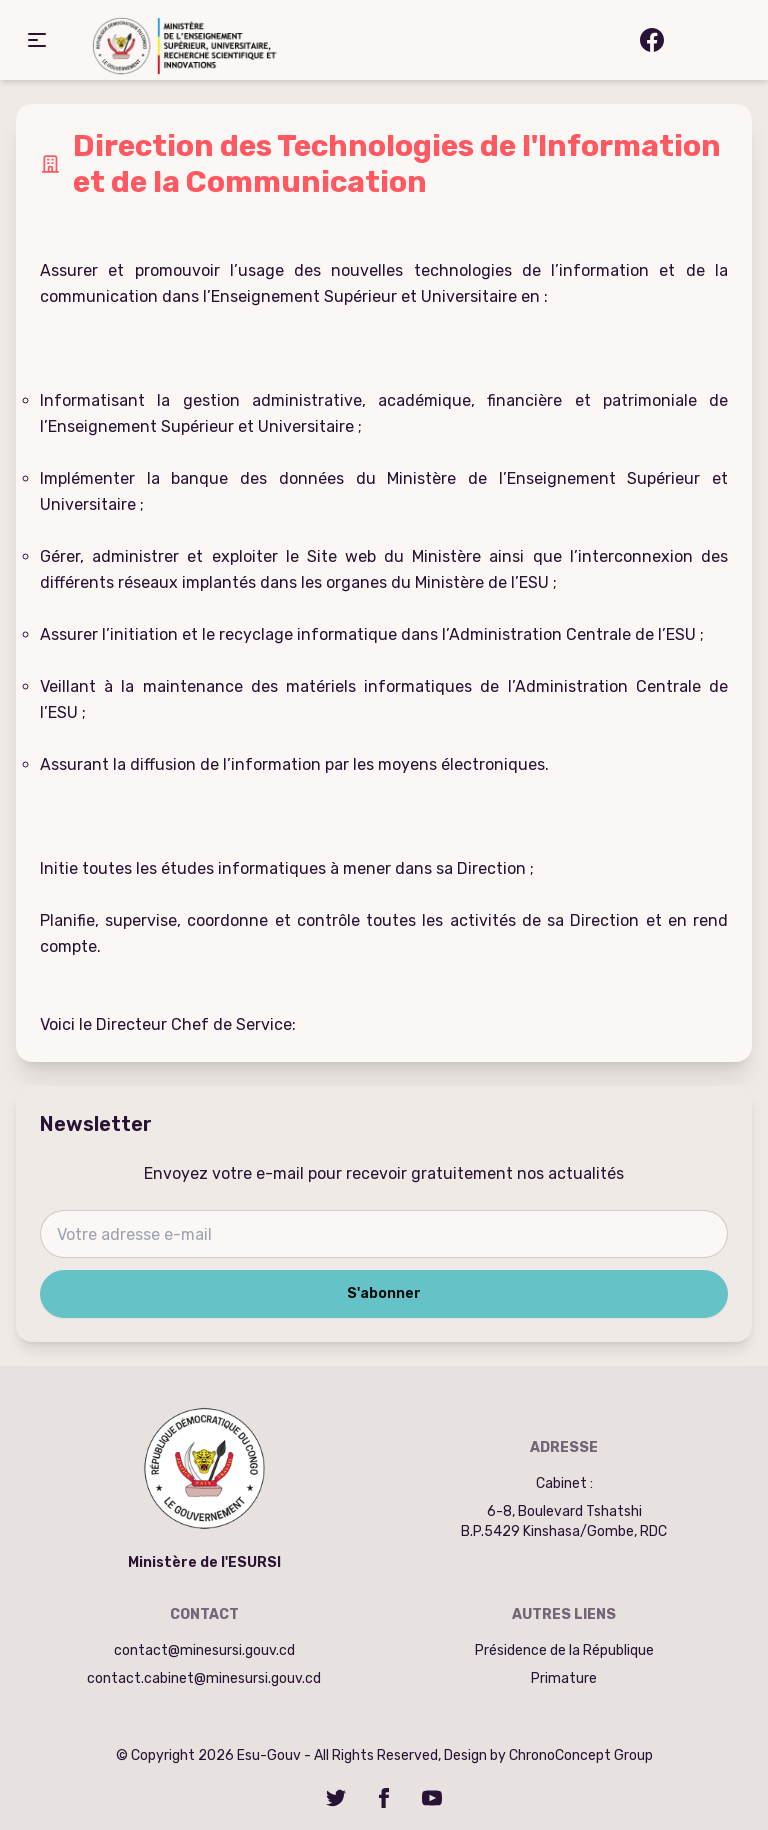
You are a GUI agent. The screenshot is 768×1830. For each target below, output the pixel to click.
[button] (37, 40)
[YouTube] (432, 1798)
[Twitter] (336, 1798)
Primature (564, 1678)
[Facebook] (384, 1798)
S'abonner (384, 1293)
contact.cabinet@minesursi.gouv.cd (204, 1678)
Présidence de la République (564, 1650)
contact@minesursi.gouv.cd (204, 1650)
